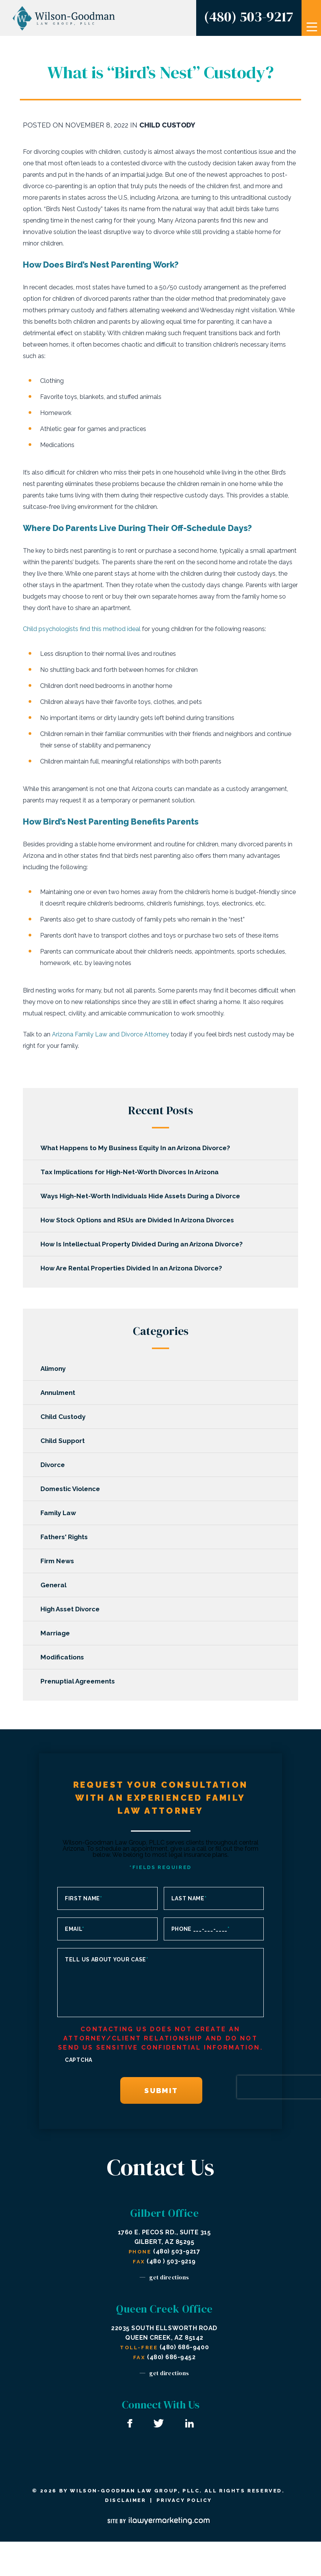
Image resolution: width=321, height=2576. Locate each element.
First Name (83, 1898)
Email (74, 1929)
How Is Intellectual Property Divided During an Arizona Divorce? (143, 1244)
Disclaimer (125, 2500)
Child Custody (167, 125)
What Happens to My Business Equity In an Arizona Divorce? (137, 1148)
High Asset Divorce (71, 1609)
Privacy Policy (184, 2500)
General (55, 1585)
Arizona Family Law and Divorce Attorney (110, 1034)
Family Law (59, 1513)
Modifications (63, 1657)
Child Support (64, 1441)
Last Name (189, 1898)
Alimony (54, 1368)
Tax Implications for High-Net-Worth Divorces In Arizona (131, 1172)
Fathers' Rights (65, 1537)
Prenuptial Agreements (79, 1681)
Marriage (56, 1633)
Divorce (54, 1465)
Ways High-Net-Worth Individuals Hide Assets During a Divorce (142, 1196)
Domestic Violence (72, 1489)
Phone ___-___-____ (200, 1929)
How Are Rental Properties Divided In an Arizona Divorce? (133, 1268)
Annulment (59, 1392)
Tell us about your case (106, 1959)
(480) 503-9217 (248, 16)
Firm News (59, 1561)
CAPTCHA (78, 2060)
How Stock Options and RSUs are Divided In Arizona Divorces (139, 1220)
